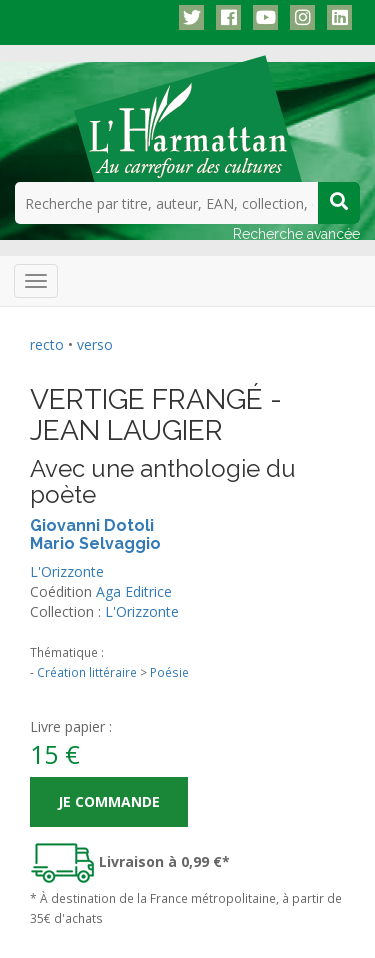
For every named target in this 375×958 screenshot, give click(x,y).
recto (47, 344)
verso (95, 344)
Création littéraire (87, 672)
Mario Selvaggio (95, 543)
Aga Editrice (134, 591)
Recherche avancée (296, 234)
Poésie (169, 672)
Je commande (109, 801)
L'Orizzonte (67, 571)
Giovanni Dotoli (92, 525)
